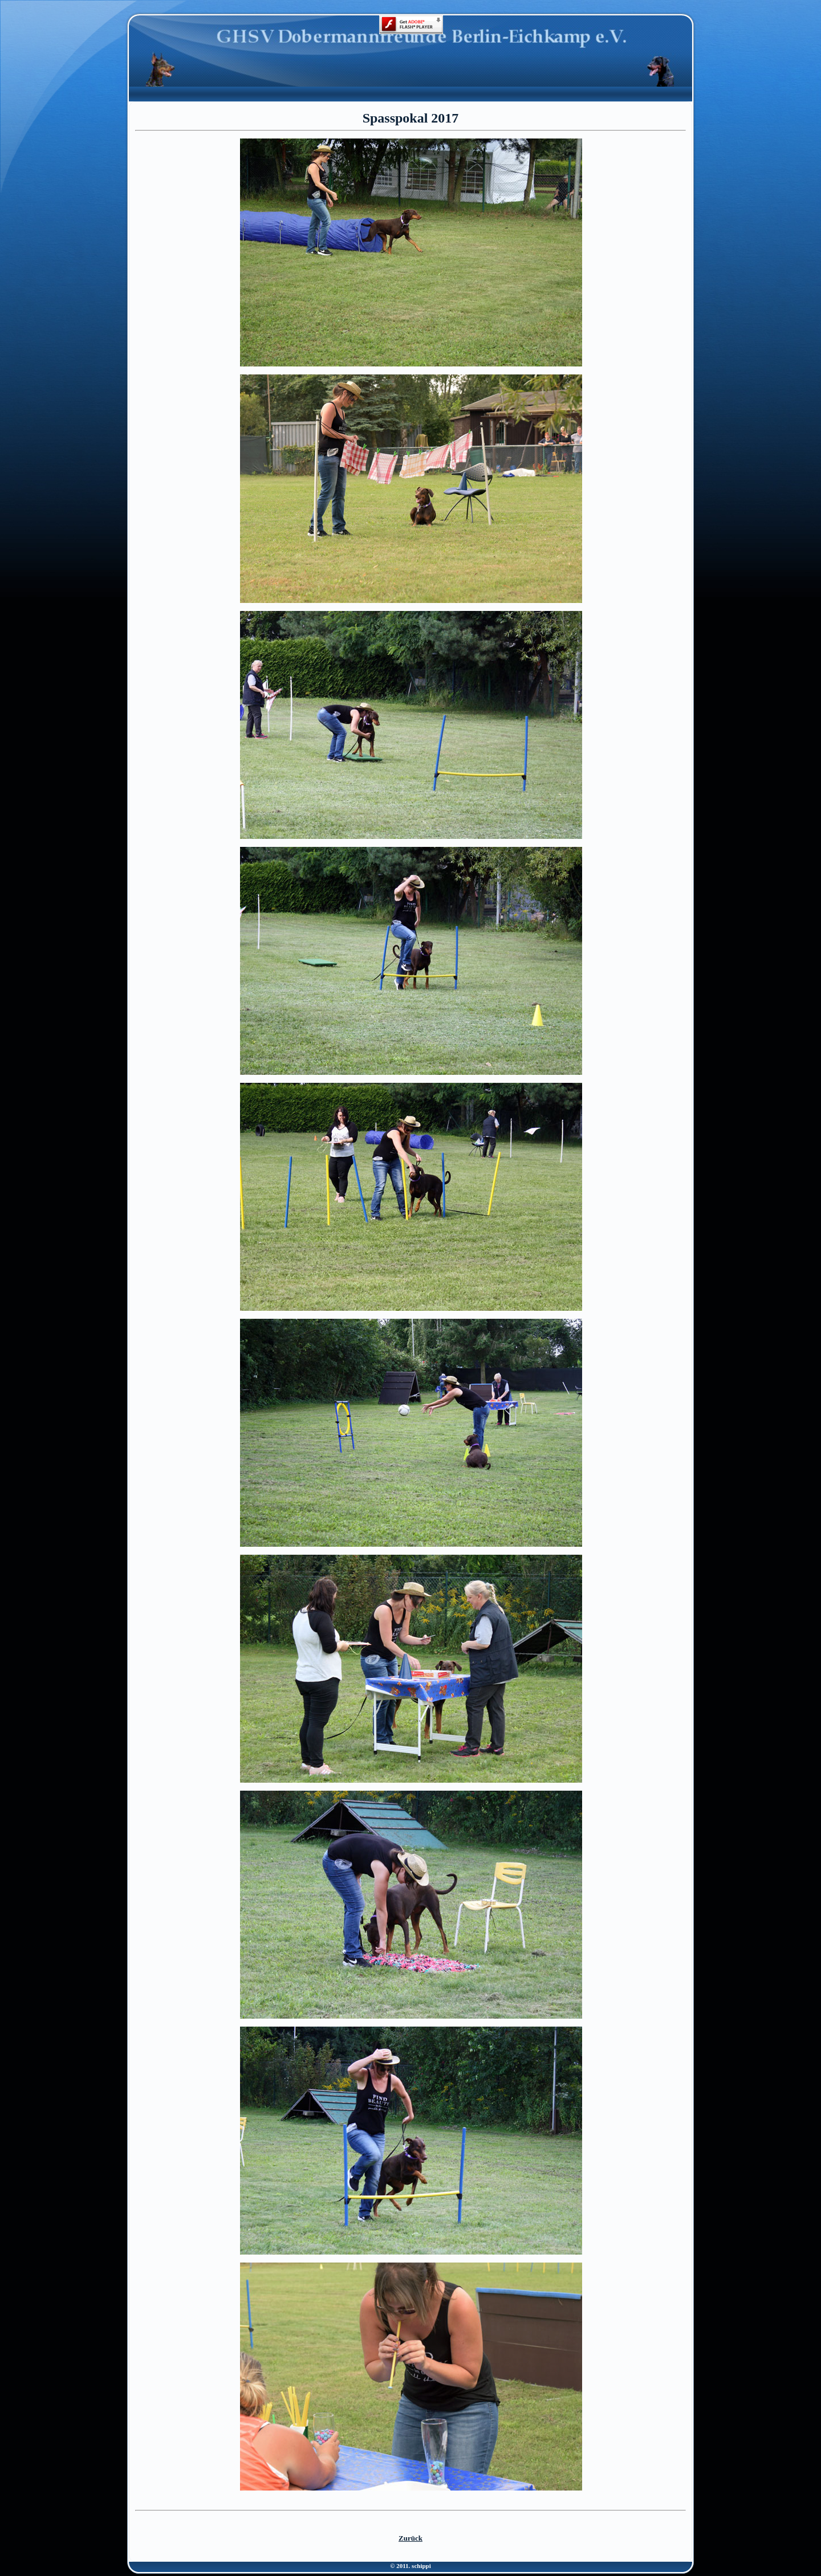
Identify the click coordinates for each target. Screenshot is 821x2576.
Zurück (410, 2538)
